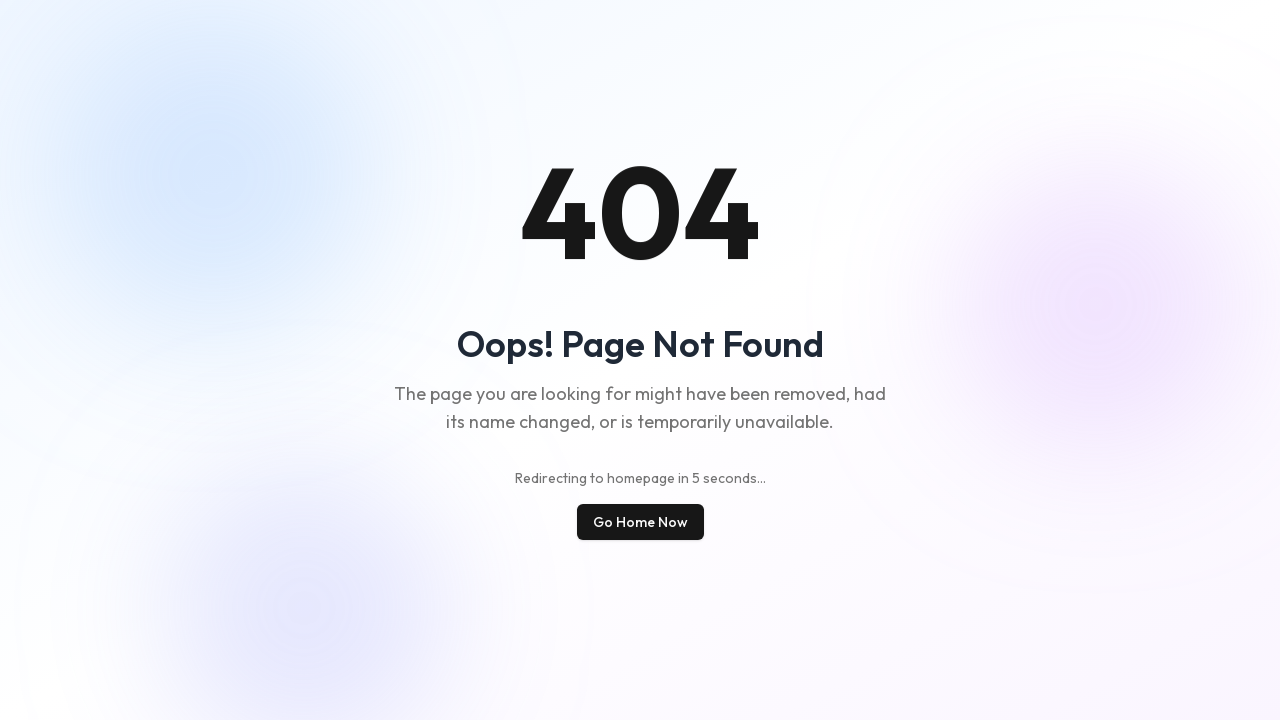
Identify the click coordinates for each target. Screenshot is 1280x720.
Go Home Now (640, 522)
